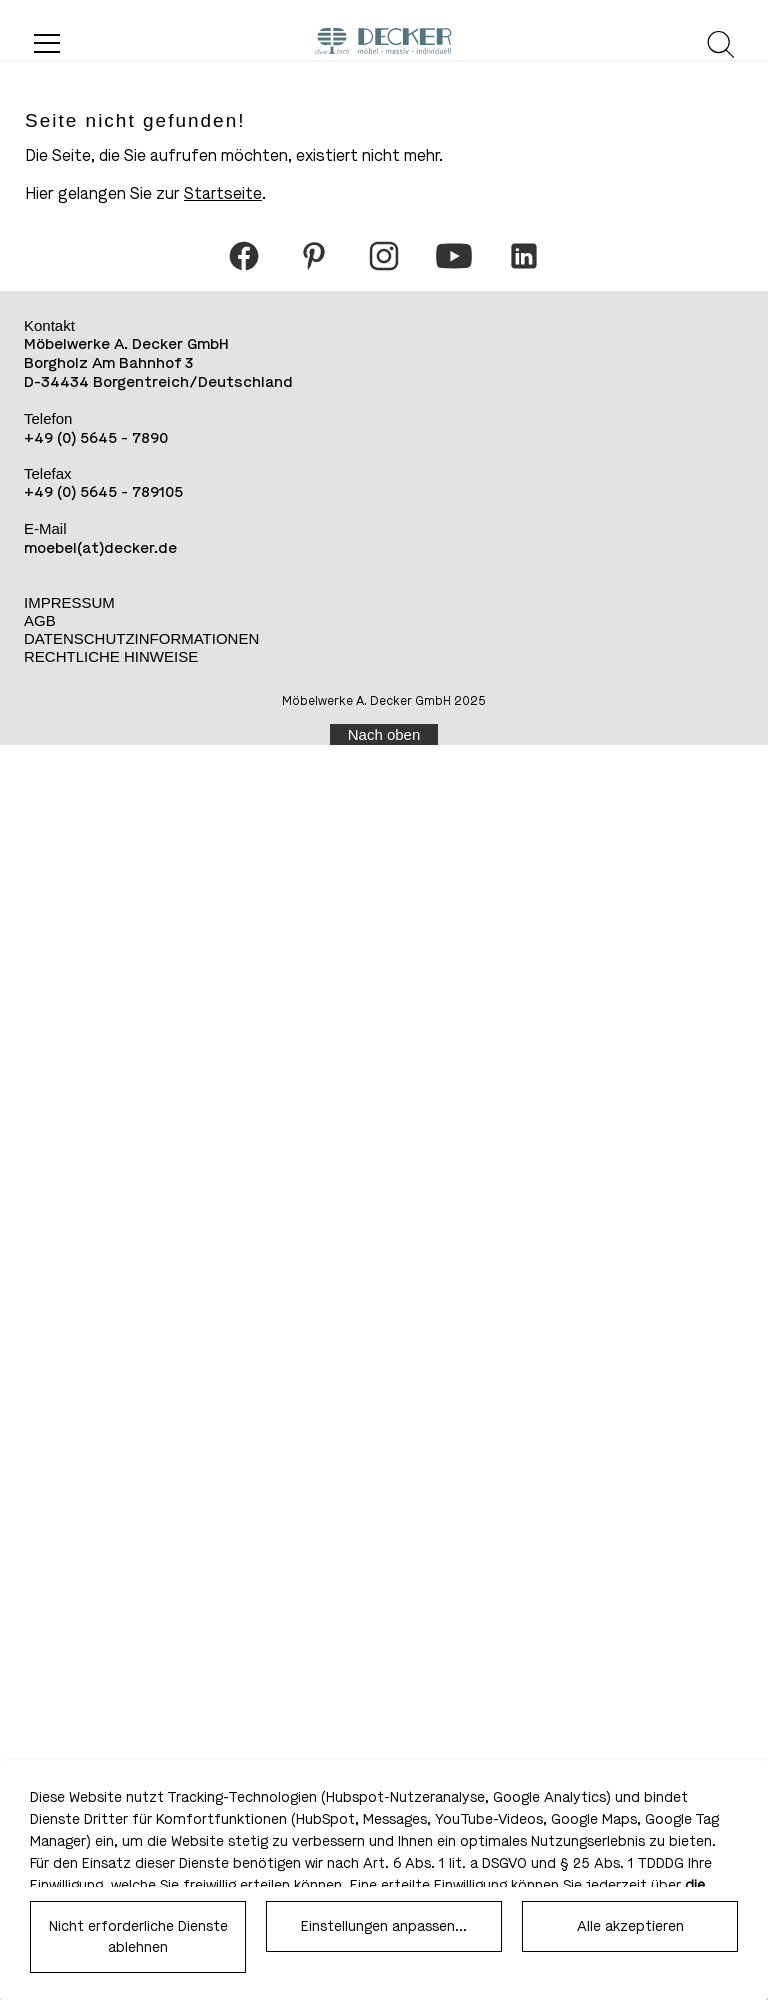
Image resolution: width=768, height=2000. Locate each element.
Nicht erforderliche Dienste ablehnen (138, 1937)
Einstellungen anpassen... (384, 1926)
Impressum (69, 602)
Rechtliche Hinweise (111, 656)
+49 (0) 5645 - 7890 (96, 438)
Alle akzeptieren (630, 1926)
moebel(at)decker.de (100, 548)
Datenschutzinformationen (141, 638)
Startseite (223, 193)
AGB (40, 620)
